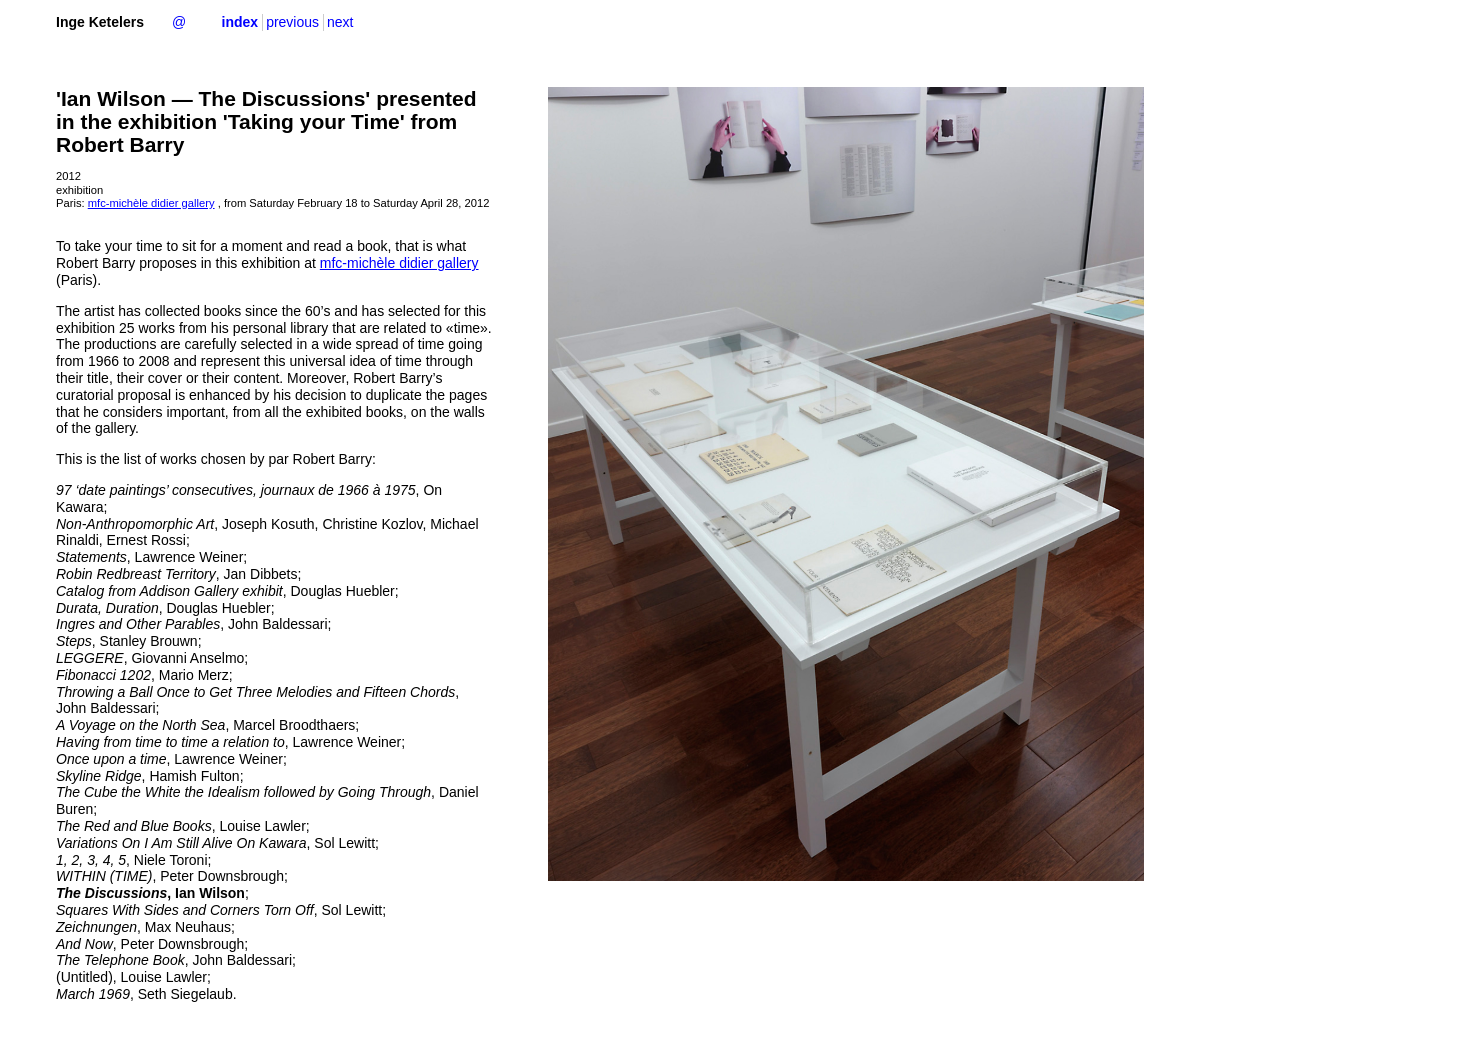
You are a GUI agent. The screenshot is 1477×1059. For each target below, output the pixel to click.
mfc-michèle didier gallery (151, 203)
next (340, 22)
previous (292, 22)
